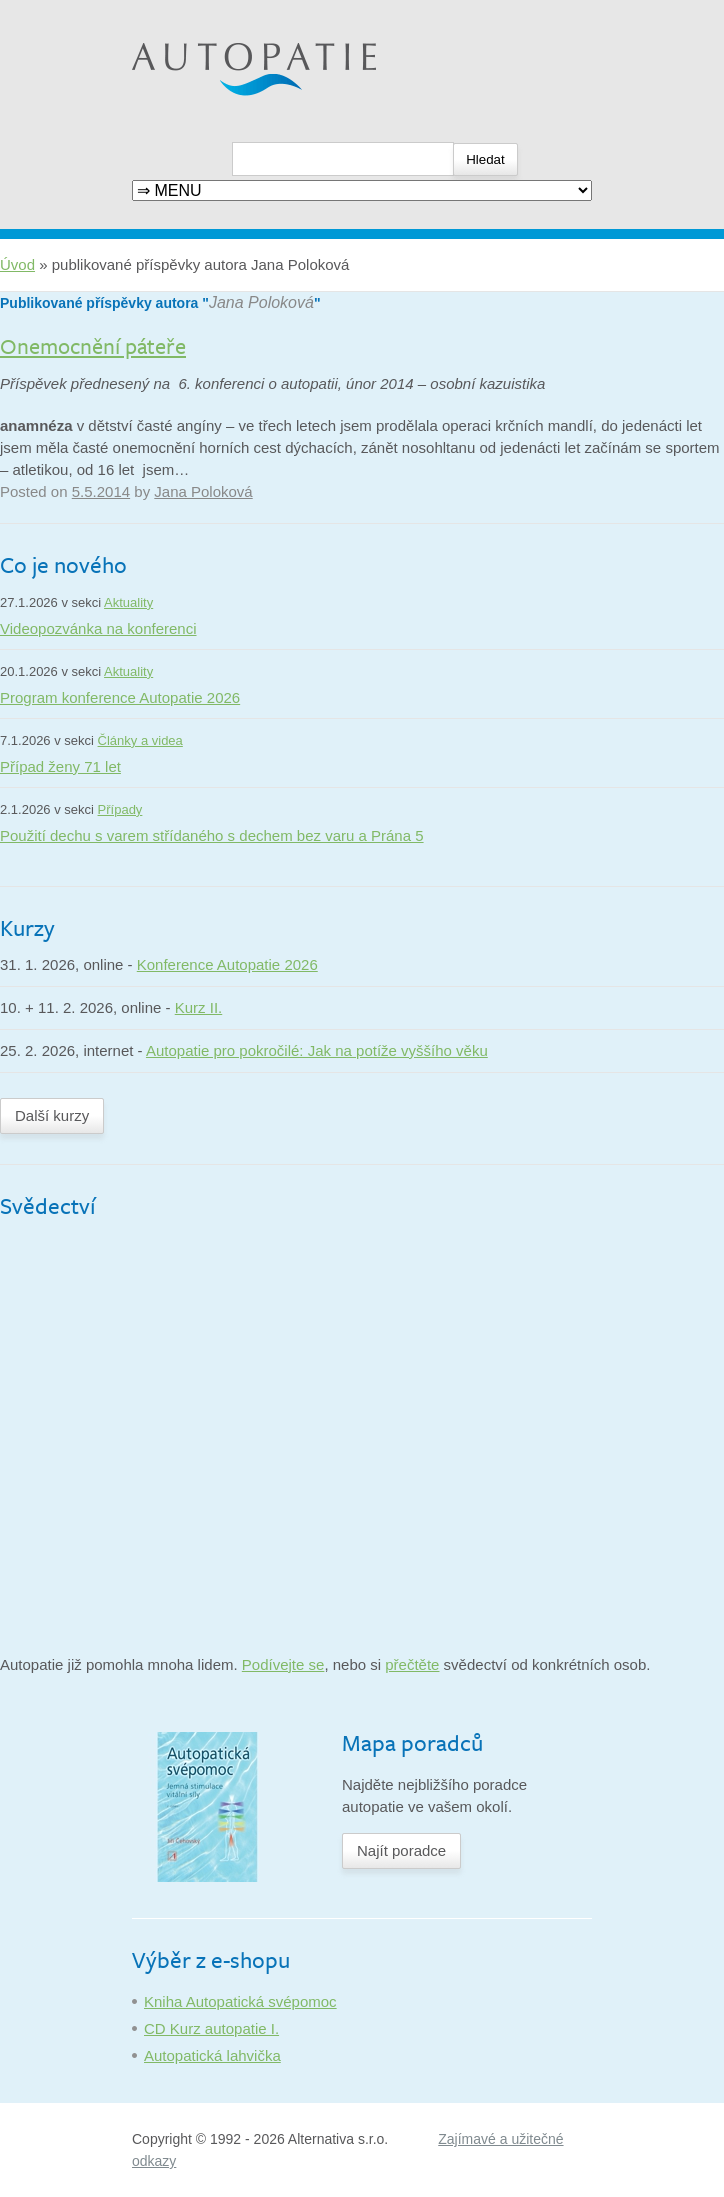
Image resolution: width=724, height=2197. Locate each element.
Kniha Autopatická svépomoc (240, 2001)
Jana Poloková (261, 302)
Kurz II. (199, 1007)
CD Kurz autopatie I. (211, 2028)
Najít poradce (401, 1850)
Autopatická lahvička (212, 2055)
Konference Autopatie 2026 (227, 964)
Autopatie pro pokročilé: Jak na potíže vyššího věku (317, 1050)
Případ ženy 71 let (60, 766)
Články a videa (140, 740)
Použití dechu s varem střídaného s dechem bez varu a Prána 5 (212, 835)
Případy (120, 809)
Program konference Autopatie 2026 (120, 697)
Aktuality (128, 602)
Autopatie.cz (173, 10)
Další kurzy (52, 1115)
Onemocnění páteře (93, 345)
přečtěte (412, 1664)
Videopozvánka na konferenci (98, 628)
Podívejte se (283, 1664)
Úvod (17, 264)
